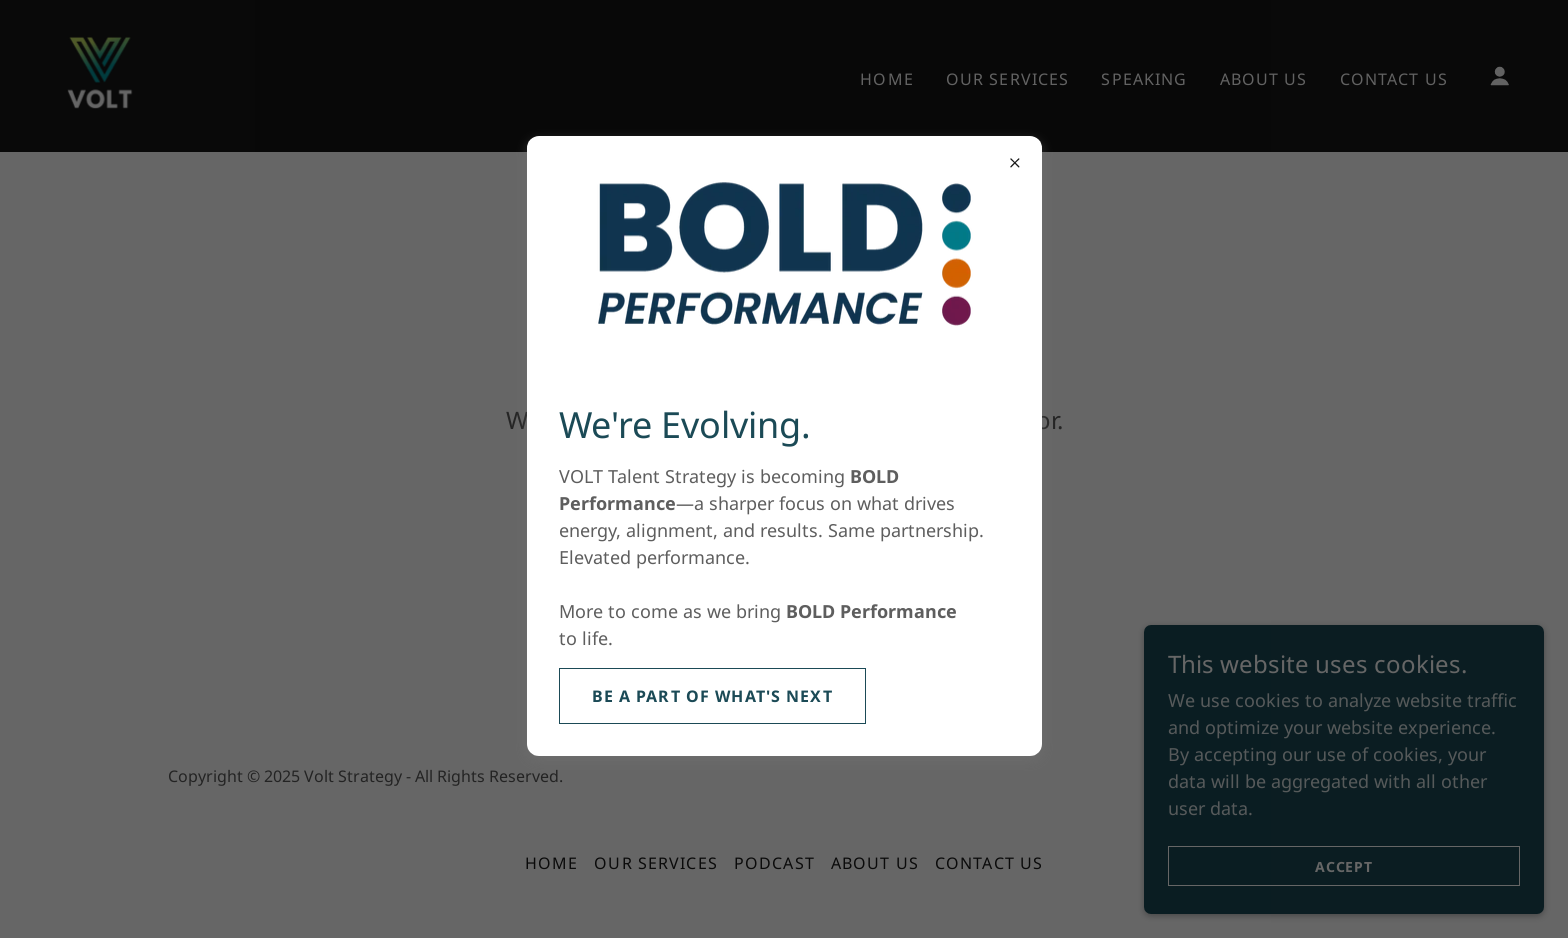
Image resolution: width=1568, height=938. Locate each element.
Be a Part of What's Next (712, 696)
